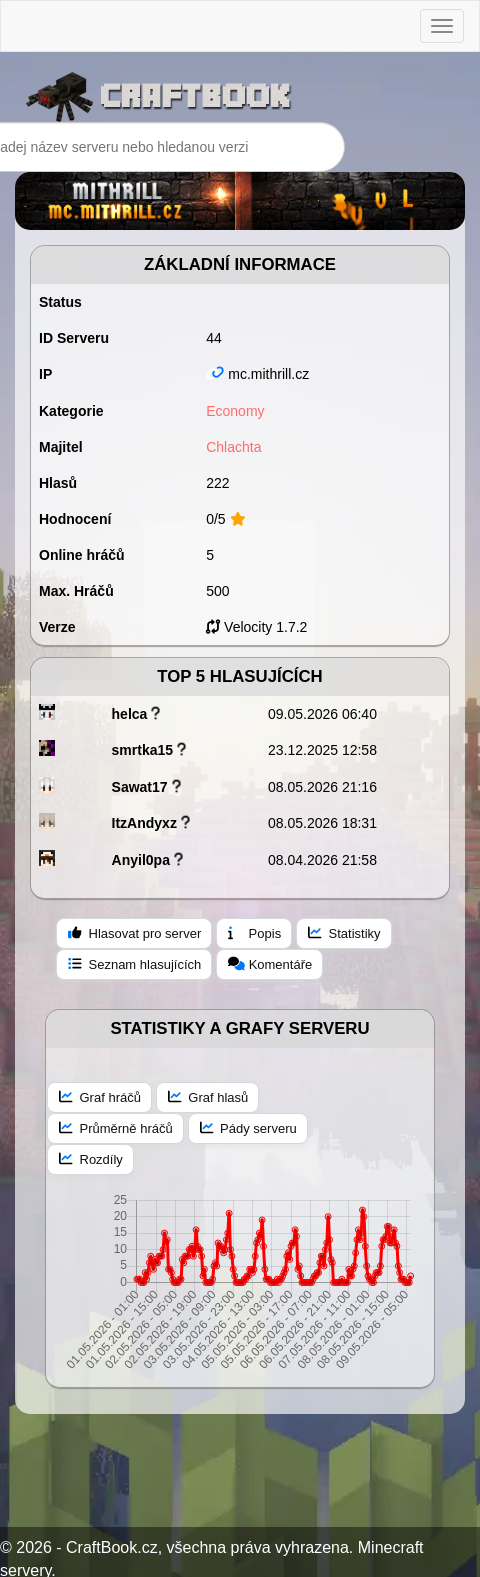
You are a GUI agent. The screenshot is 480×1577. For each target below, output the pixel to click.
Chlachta (233, 447)
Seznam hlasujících (134, 963)
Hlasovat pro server (134, 932)
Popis (254, 932)
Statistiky (344, 932)
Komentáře (270, 963)
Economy (235, 411)
